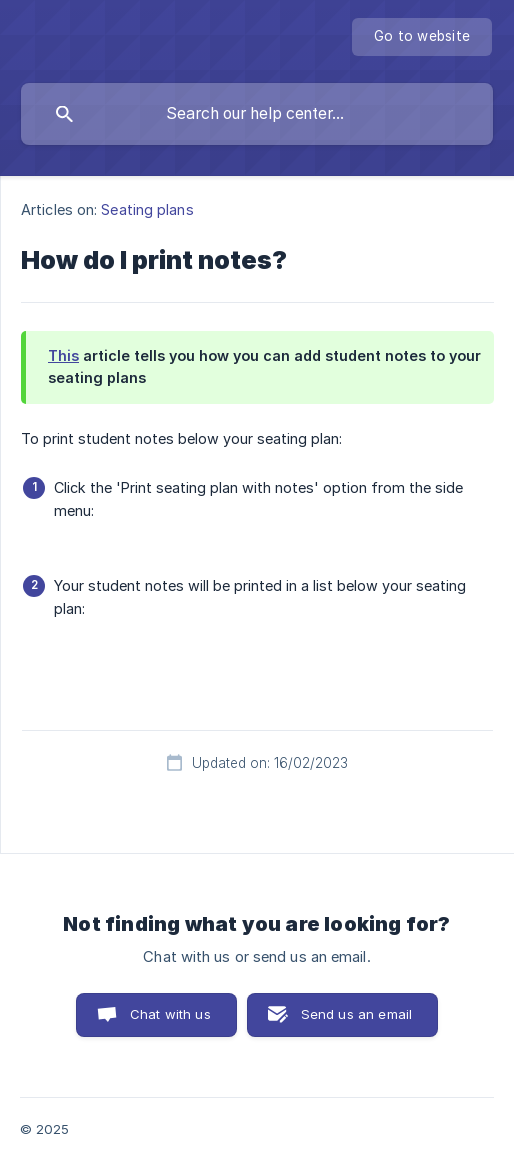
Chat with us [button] (170, 1014)
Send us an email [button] (356, 1014)
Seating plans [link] (147, 209)
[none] (422, 37)
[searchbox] (257, 114)
